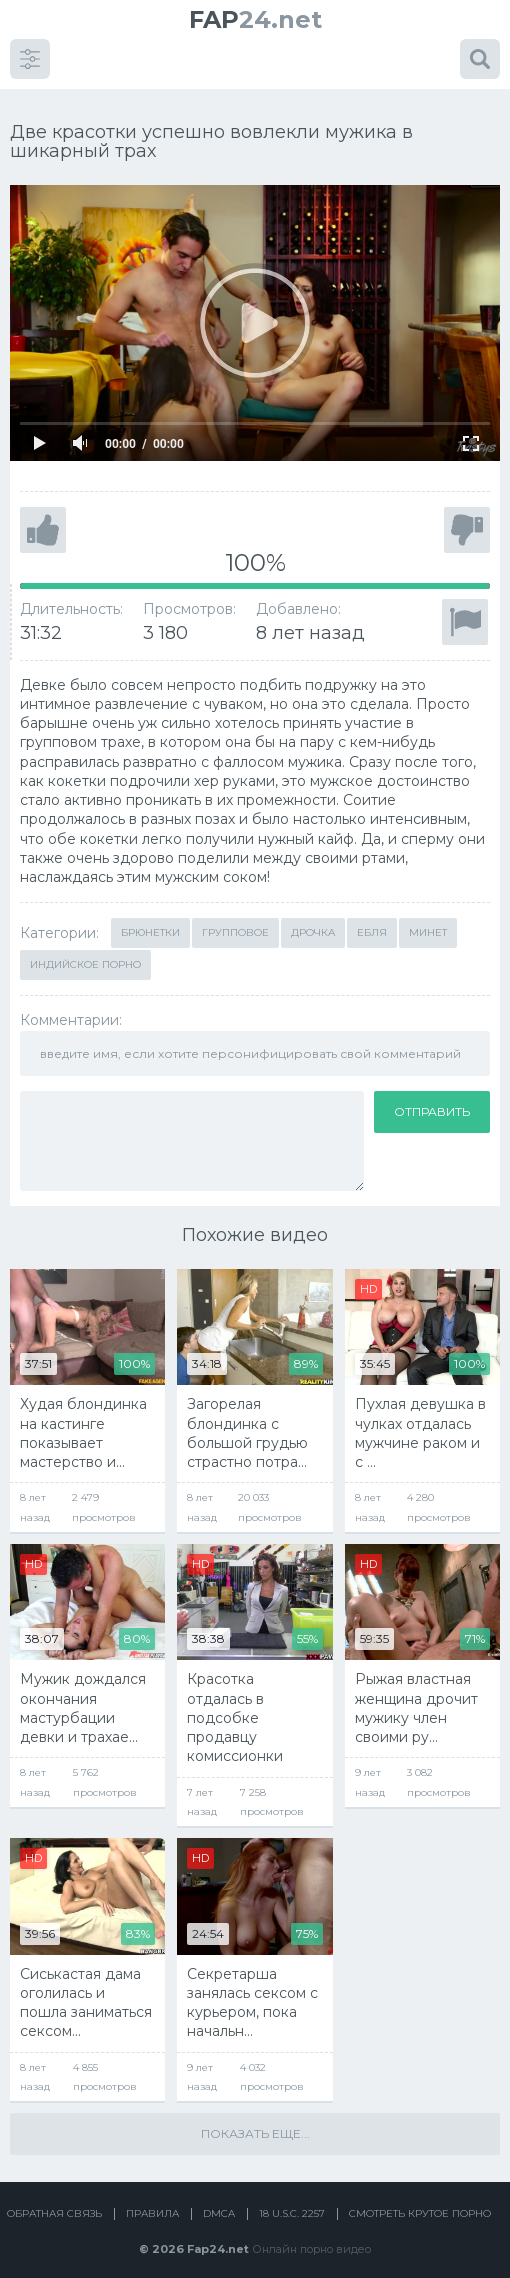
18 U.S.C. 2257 (292, 2200)
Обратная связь (54, 2200)
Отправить (432, 1097)
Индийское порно (85, 951)
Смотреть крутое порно (420, 2200)
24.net (255, 19)
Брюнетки (150, 919)
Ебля (372, 919)
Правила (152, 2200)
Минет (428, 919)
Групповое (235, 919)
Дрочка (313, 919)
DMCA (219, 2200)
